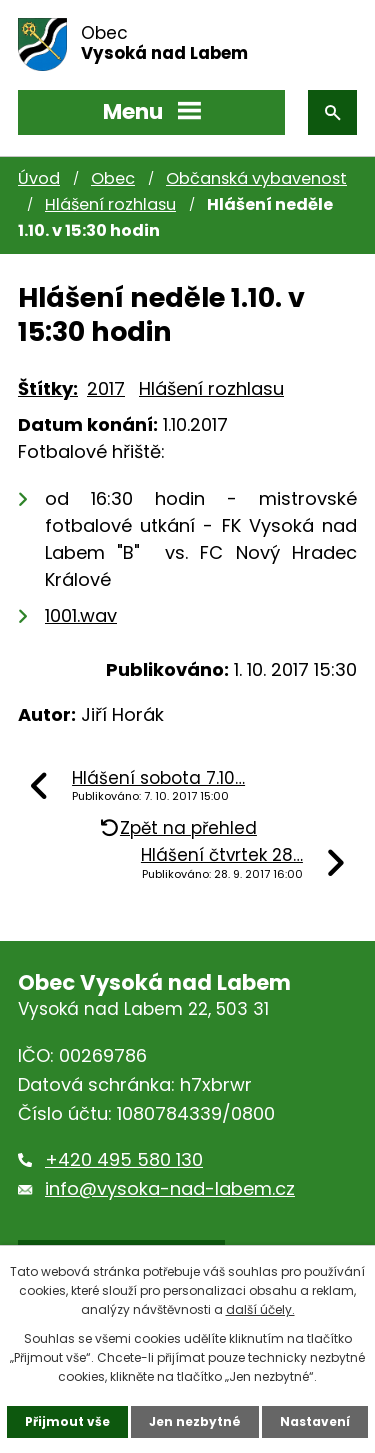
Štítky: (48, 388)
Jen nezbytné (195, 1421)
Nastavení (315, 1421)
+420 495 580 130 (124, 1159)
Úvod (39, 178)
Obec (113, 178)
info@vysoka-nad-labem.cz (170, 1188)
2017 (106, 388)
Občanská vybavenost (256, 178)
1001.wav (81, 615)
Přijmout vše (67, 1421)
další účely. (260, 1309)
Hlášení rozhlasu (110, 204)
